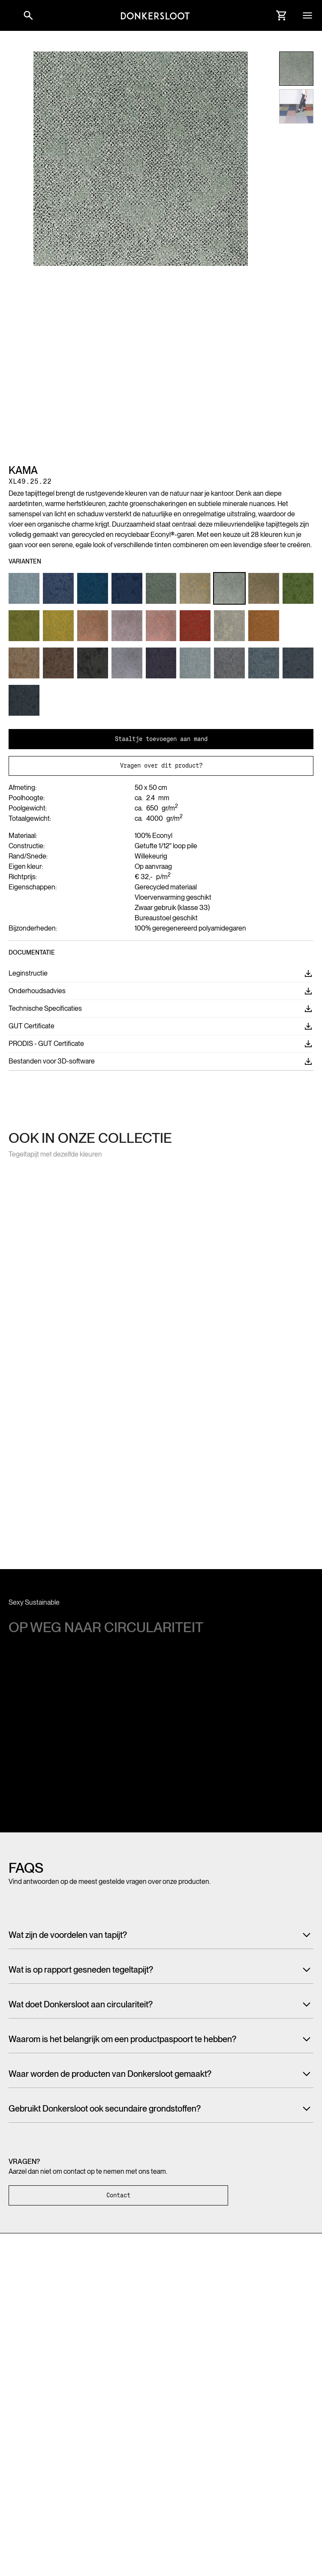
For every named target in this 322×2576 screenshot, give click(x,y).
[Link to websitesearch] (28, 15)
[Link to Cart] (282, 15)
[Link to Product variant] (24, 588)
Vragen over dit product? (161, 765)
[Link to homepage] (155, 15)
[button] (8, 15)
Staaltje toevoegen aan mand (161, 738)
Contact (118, 2195)
